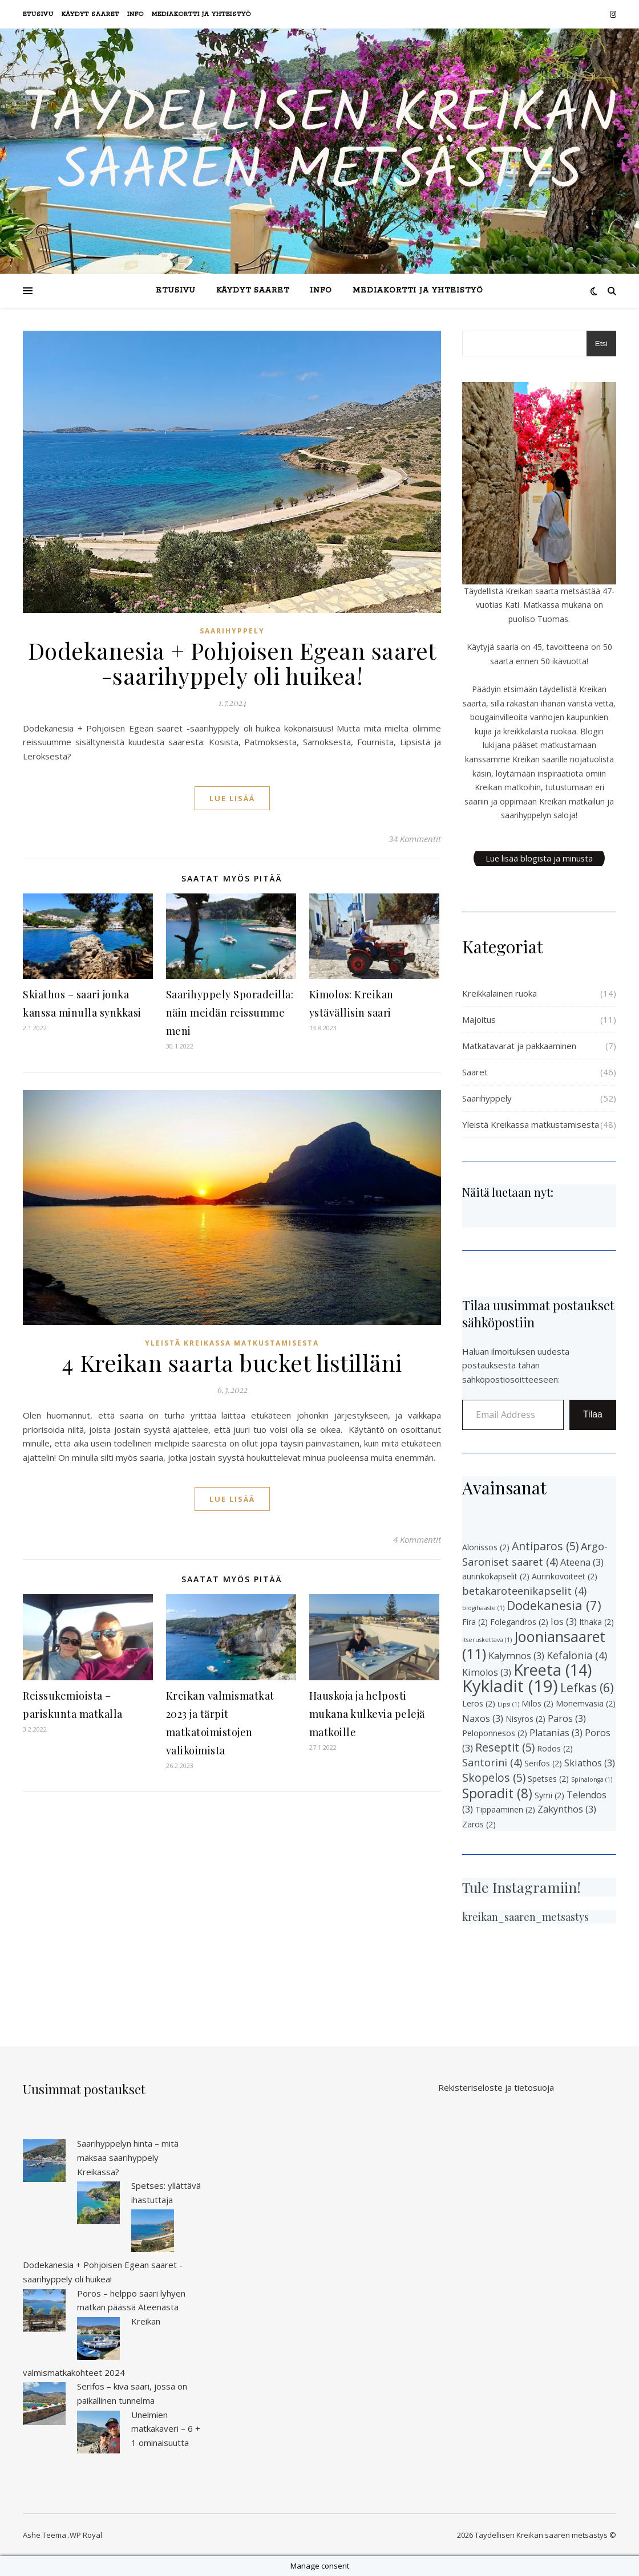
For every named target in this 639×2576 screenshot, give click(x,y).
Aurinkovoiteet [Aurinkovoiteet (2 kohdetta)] (564, 1576)
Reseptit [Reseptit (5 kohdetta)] (505, 1747)
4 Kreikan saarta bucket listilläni (232, 1362)
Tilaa (592, 1414)
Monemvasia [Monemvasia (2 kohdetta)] (586, 1703)
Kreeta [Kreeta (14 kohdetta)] (552, 1669)
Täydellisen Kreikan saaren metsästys (319, 144)
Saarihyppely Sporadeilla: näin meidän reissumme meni (230, 1013)
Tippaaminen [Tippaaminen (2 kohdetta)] (505, 1809)
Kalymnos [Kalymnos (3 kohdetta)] (516, 1655)
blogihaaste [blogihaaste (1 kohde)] (483, 1608)
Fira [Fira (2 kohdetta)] (475, 1621)
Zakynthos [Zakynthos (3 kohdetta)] (566, 1809)
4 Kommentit (417, 1539)
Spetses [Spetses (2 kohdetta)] (548, 1778)
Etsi (601, 343)
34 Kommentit (415, 838)
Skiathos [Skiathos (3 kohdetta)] (589, 1763)
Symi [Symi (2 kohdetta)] (549, 1795)
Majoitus (479, 1019)
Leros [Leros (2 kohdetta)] (478, 1703)
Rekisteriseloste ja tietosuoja (496, 2087)
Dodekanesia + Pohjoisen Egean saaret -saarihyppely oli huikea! (232, 662)
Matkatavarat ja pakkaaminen (519, 1045)
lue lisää (232, 798)
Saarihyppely (232, 631)
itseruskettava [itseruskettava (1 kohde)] (487, 1640)
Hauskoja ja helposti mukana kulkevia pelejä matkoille (367, 1714)
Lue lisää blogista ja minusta (539, 858)
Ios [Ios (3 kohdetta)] (564, 1621)
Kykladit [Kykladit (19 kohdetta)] (510, 1686)
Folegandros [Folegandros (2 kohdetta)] (519, 1621)
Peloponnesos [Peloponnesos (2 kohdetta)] (494, 1733)
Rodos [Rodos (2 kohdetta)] (555, 1748)
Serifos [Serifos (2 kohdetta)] (543, 1763)
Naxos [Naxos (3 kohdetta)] (482, 1718)
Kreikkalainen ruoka (499, 993)
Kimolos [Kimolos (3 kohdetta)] (486, 1672)
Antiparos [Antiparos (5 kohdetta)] (545, 1546)
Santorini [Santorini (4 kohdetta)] (492, 1762)
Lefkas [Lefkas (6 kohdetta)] (587, 1688)
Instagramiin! (536, 1887)
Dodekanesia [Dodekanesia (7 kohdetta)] (554, 1605)
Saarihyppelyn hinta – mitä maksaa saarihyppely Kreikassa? (128, 2157)
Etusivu (38, 14)
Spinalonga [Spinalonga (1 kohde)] (591, 1779)
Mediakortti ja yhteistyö (201, 14)
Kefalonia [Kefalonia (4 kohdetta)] (577, 1655)
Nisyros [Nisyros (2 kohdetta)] (525, 1718)
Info (135, 14)
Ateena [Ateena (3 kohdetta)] (582, 1562)
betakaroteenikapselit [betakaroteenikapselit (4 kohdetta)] (524, 1591)
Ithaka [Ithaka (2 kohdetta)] (596, 1621)
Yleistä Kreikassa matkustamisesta (232, 1343)
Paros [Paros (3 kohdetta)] (567, 1718)
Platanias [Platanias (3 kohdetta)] (556, 1732)
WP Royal (86, 2535)
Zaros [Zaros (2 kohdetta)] (479, 1824)
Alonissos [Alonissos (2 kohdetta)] (485, 1547)
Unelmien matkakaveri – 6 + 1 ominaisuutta (165, 2428)
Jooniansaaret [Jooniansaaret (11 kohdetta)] (533, 1645)
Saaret (475, 1072)
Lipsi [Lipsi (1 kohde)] (508, 1704)
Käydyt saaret (90, 14)
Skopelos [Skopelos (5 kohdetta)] (493, 1777)
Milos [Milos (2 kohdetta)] (537, 1703)
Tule (475, 1887)
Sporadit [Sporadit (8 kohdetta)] (497, 1793)
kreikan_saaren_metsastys (525, 1917)
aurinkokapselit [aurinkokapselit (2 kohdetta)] (495, 1576)
